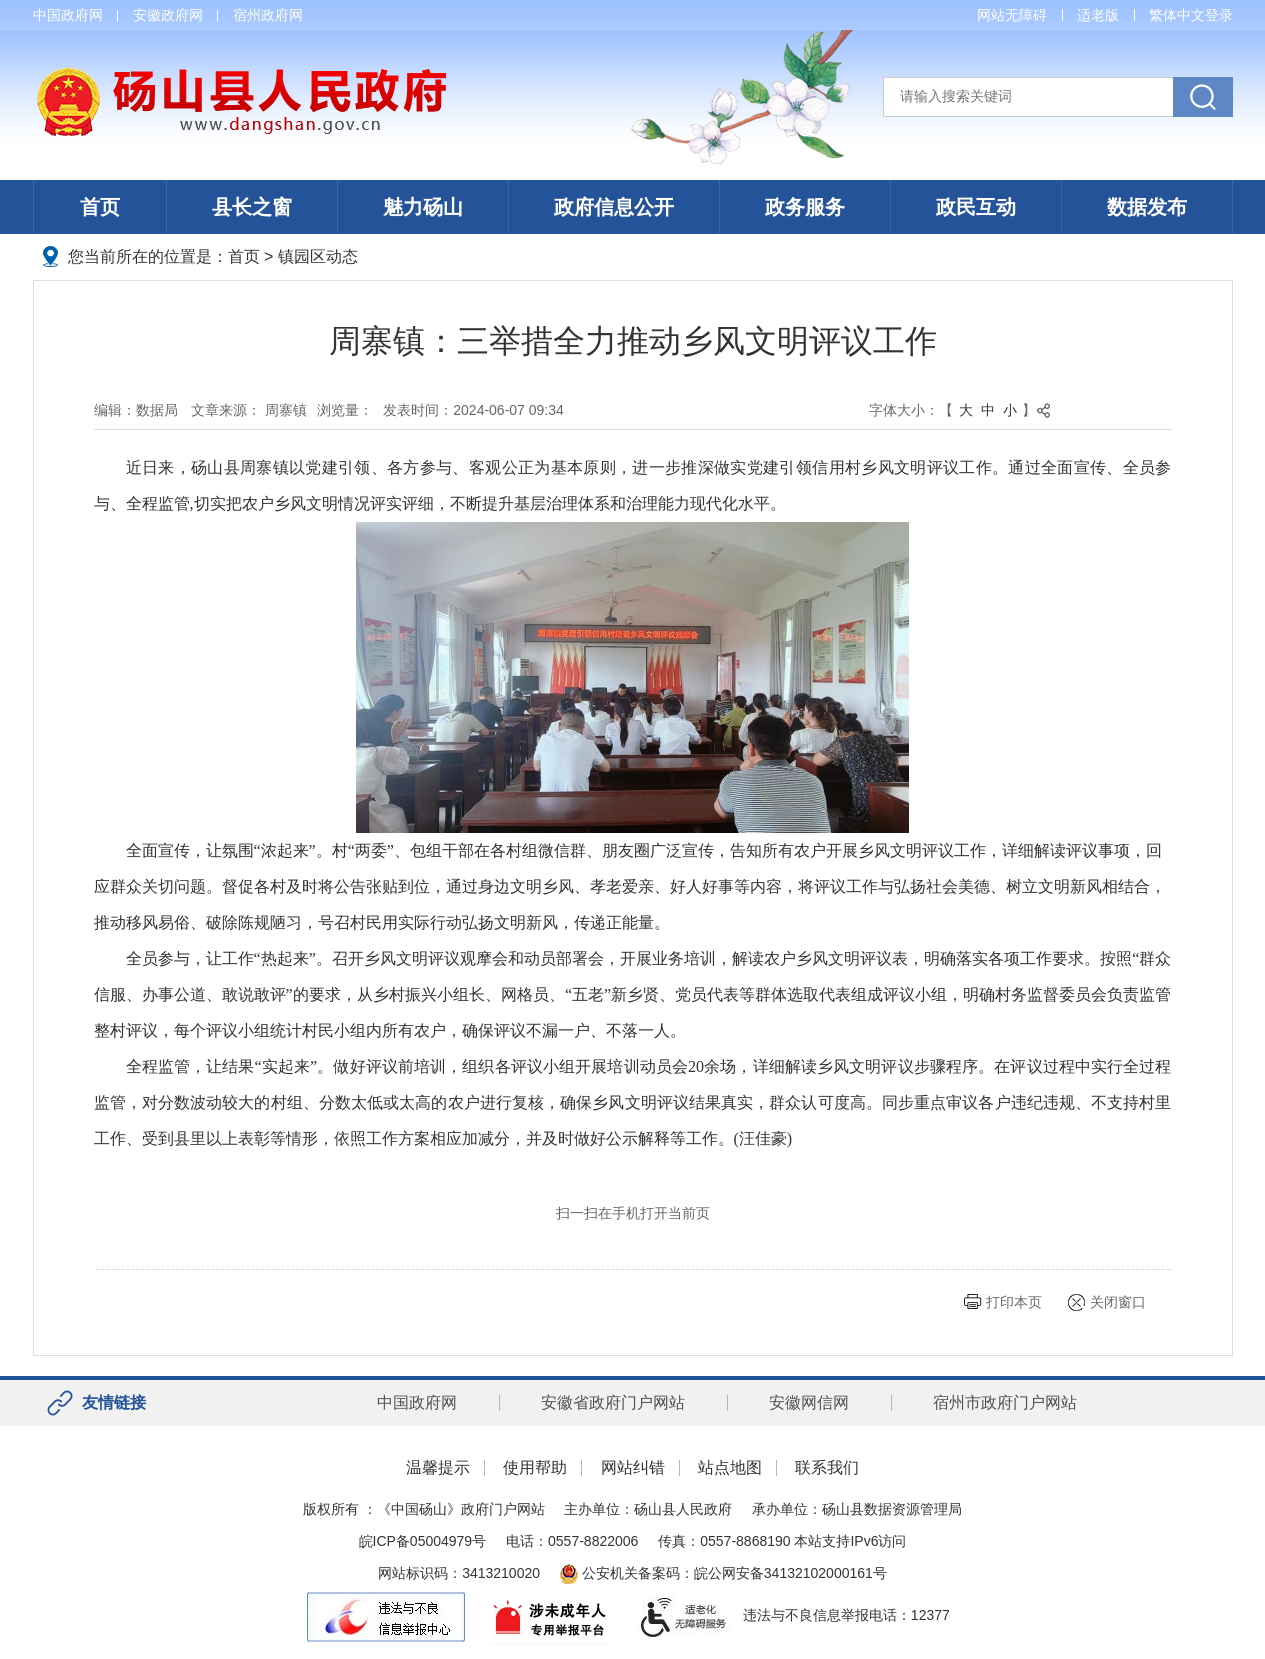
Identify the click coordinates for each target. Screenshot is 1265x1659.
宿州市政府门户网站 (1005, 1402)
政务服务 (805, 207)
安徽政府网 (168, 15)
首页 (100, 207)
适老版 (1098, 15)
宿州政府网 (268, 15)
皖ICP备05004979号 (423, 1541)
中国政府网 (68, 15)
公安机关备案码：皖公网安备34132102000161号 (723, 1573)
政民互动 (976, 207)
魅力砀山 (423, 207)
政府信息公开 (614, 207)
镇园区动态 (318, 256)
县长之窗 (252, 207)
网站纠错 (633, 1467)
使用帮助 (535, 1467)
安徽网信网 (809, 1402)
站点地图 (730, 1467)
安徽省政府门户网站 (613, 1402)
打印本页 (1014, 1302)
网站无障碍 (1012, 15)
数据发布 (1147, 207)
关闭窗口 (1118, 1302)
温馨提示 (438, 1467)
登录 (1219, 15)
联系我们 (827, 1467)
